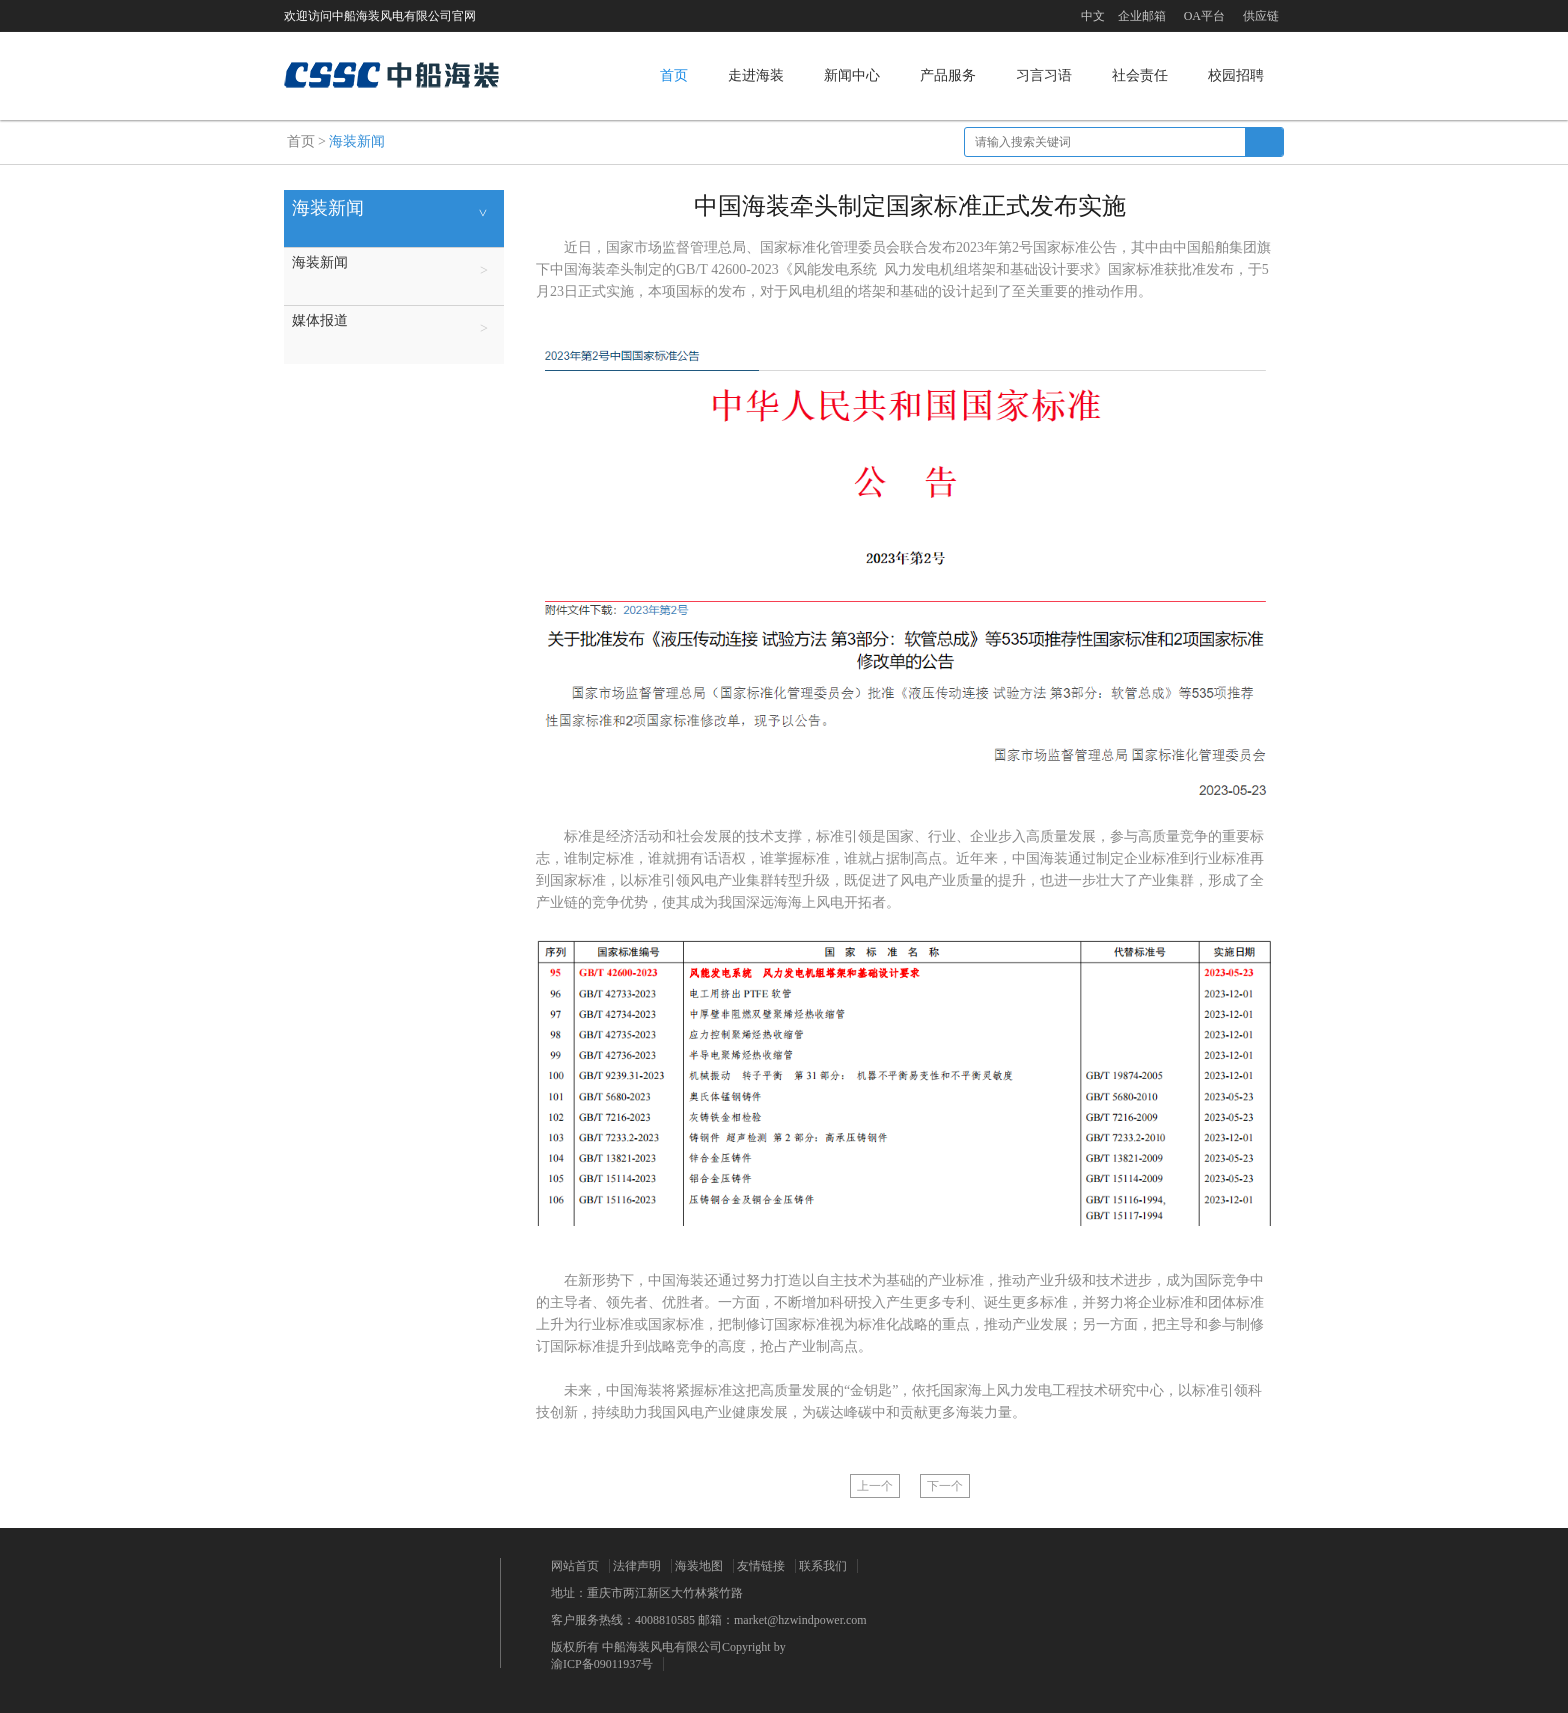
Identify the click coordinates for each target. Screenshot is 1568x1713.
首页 (674, 75)
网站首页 (575, 1566)
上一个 (875, 1486)
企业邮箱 (1142, 16)
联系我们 (823, 1566)
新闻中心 (852, 75)
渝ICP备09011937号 (602, 1664)
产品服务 (948, 75)
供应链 (1261, 16)
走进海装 (756, 75)
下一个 (945, 1486)
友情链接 (761, 1566)
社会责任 (1140, 75)
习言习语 (1044, 75)
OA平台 (1204, 16)
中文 (1093, 16)
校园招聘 (1236, 75)
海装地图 (699, 1566)
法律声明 (637, 1566)
